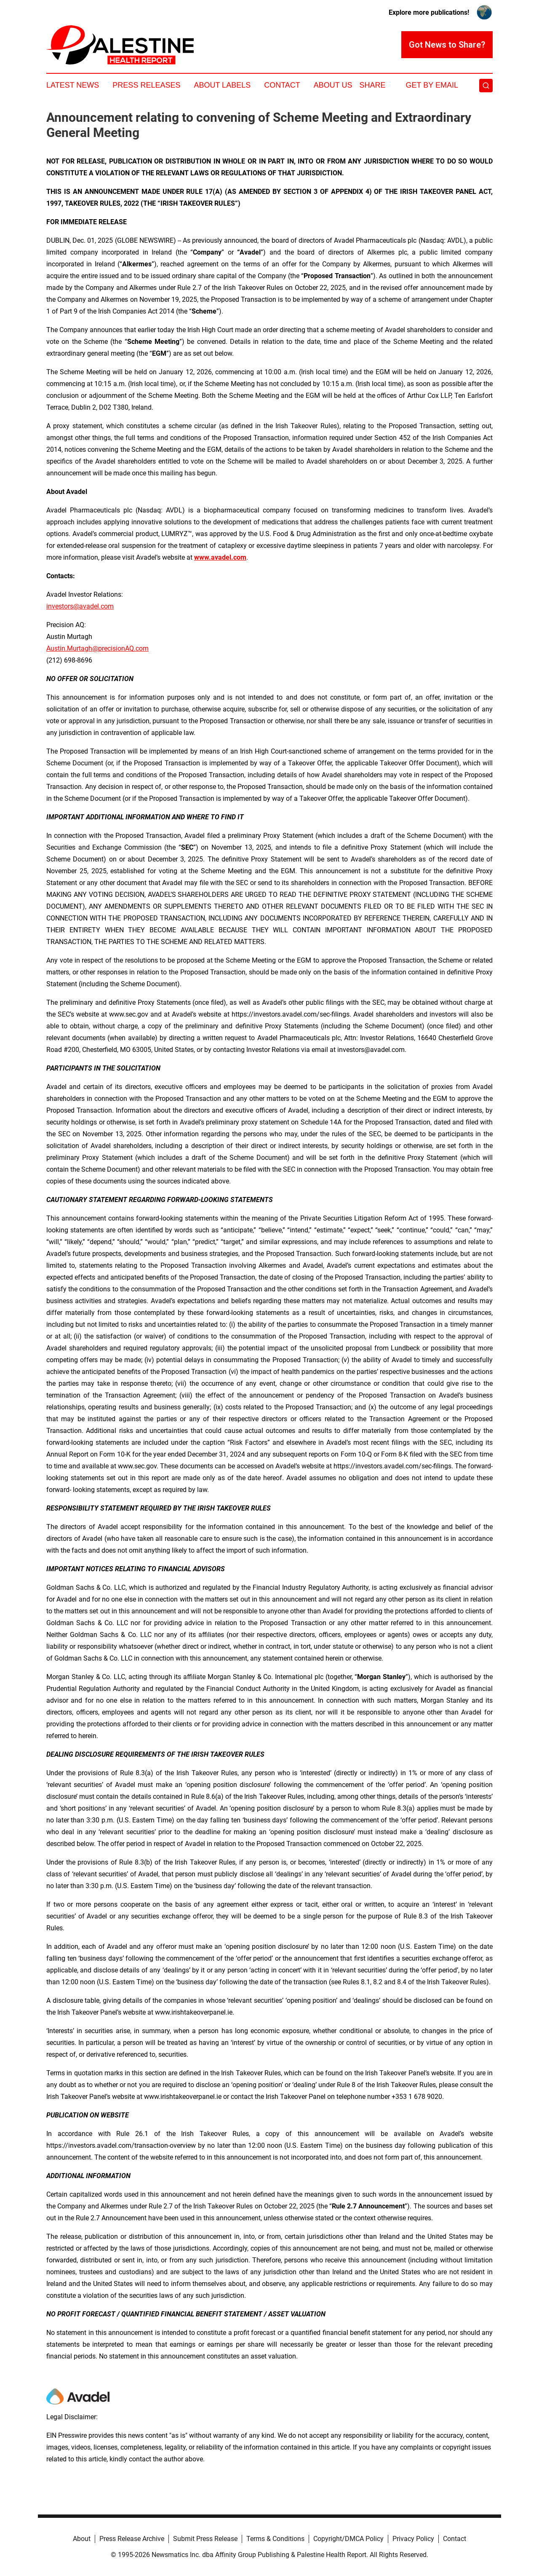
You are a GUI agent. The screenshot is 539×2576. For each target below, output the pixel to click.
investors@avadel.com (80, 606)
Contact (282, 85)
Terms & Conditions (275, 2539)
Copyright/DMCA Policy (348, 2539)
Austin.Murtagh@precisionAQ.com (97, 648)
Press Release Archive (131, 2539)
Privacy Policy (413, 2539)
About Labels (222, 85)
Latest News (72, 85)
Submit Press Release (205, 2539)
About (82, 2539)
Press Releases (146, 85)
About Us (333, 85)
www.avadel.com (220, 557)
